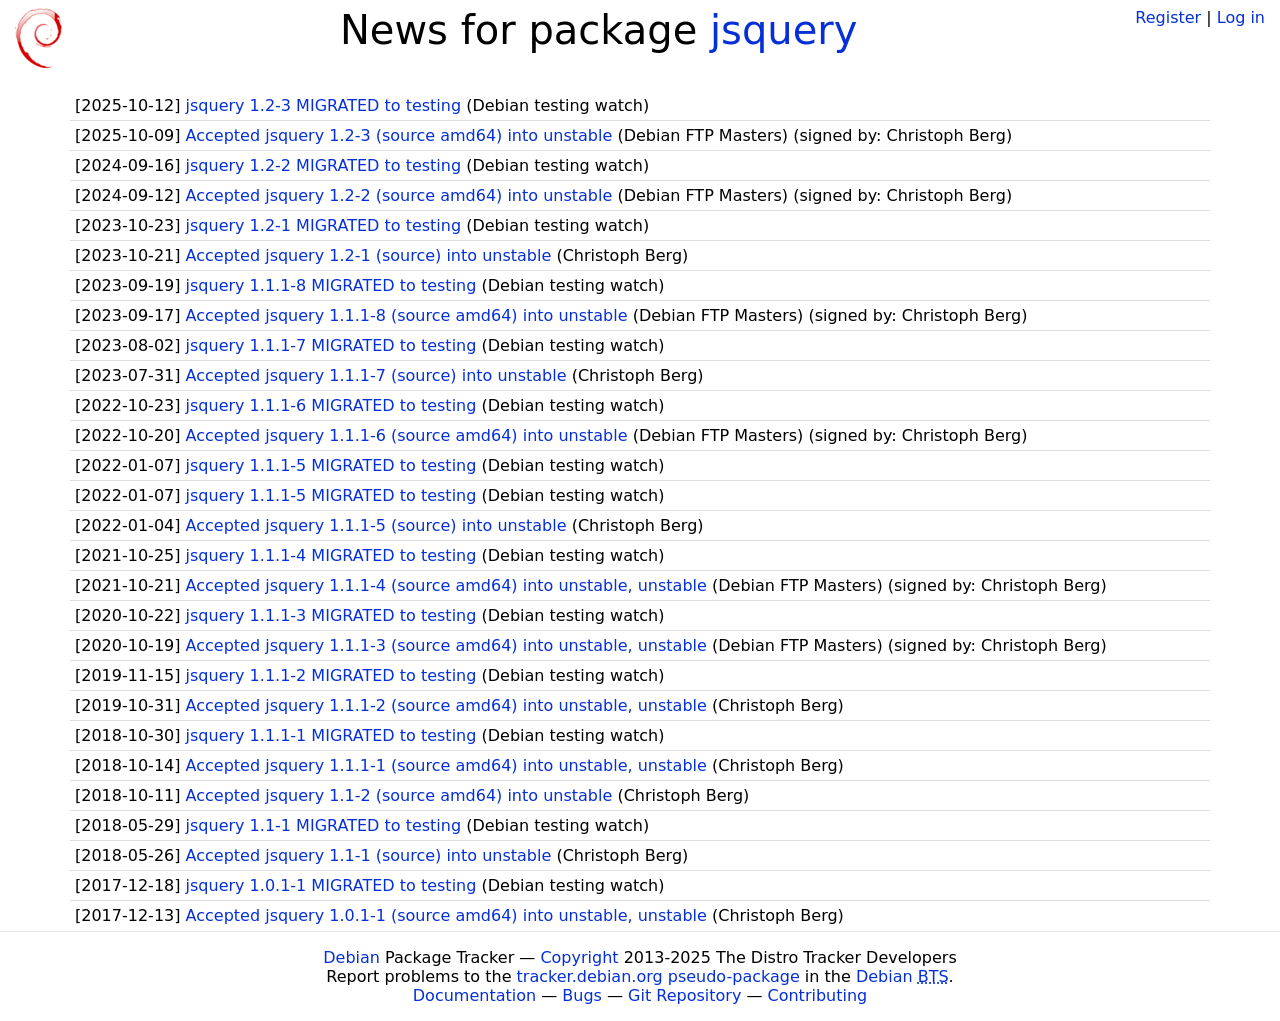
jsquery (783, 30)
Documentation (474, 995)
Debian (351, 957)
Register (1168, 17)
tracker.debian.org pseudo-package (658, 976)
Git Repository (684, 995)
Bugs (582, 995)
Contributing (818, 995)
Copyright (579, 957)
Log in (1241, 17)
